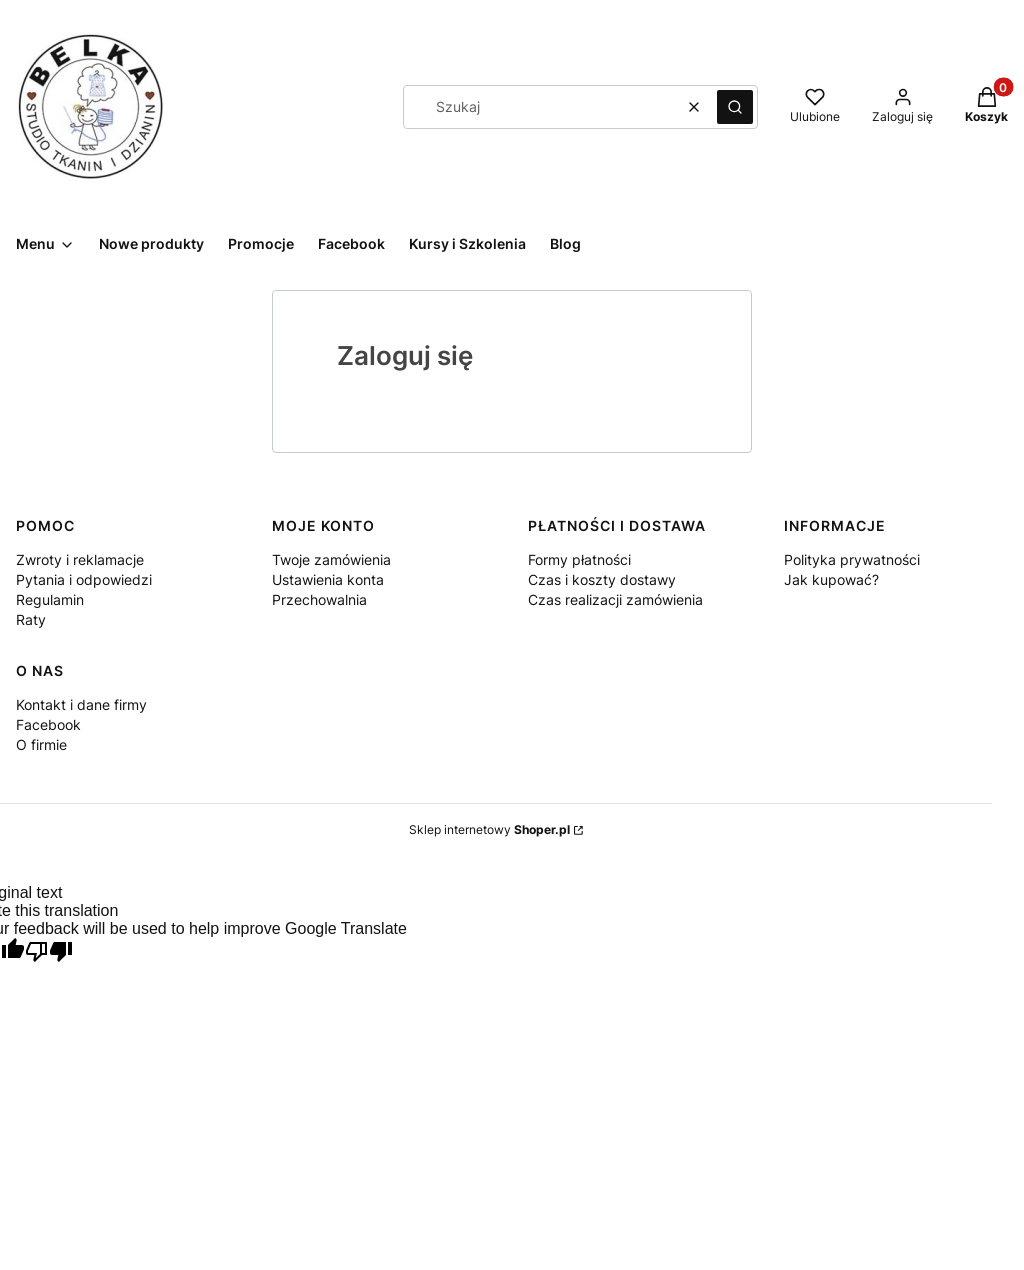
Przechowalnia (319, 599)
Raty (31, 619)
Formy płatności (579, 559)
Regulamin (50, 599)
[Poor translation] (49, 953)
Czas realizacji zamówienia (615, 599)
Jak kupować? (831, 579)
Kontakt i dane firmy (81, 704)
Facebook (48, 724)
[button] (735, 107)
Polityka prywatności (852, 559)
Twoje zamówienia (331, 559)
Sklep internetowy (489, 829)
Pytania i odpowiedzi (84, 579)
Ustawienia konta (328, 579)
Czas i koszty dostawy (602, 579)
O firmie (41, 744)
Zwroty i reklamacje (80, 559)
